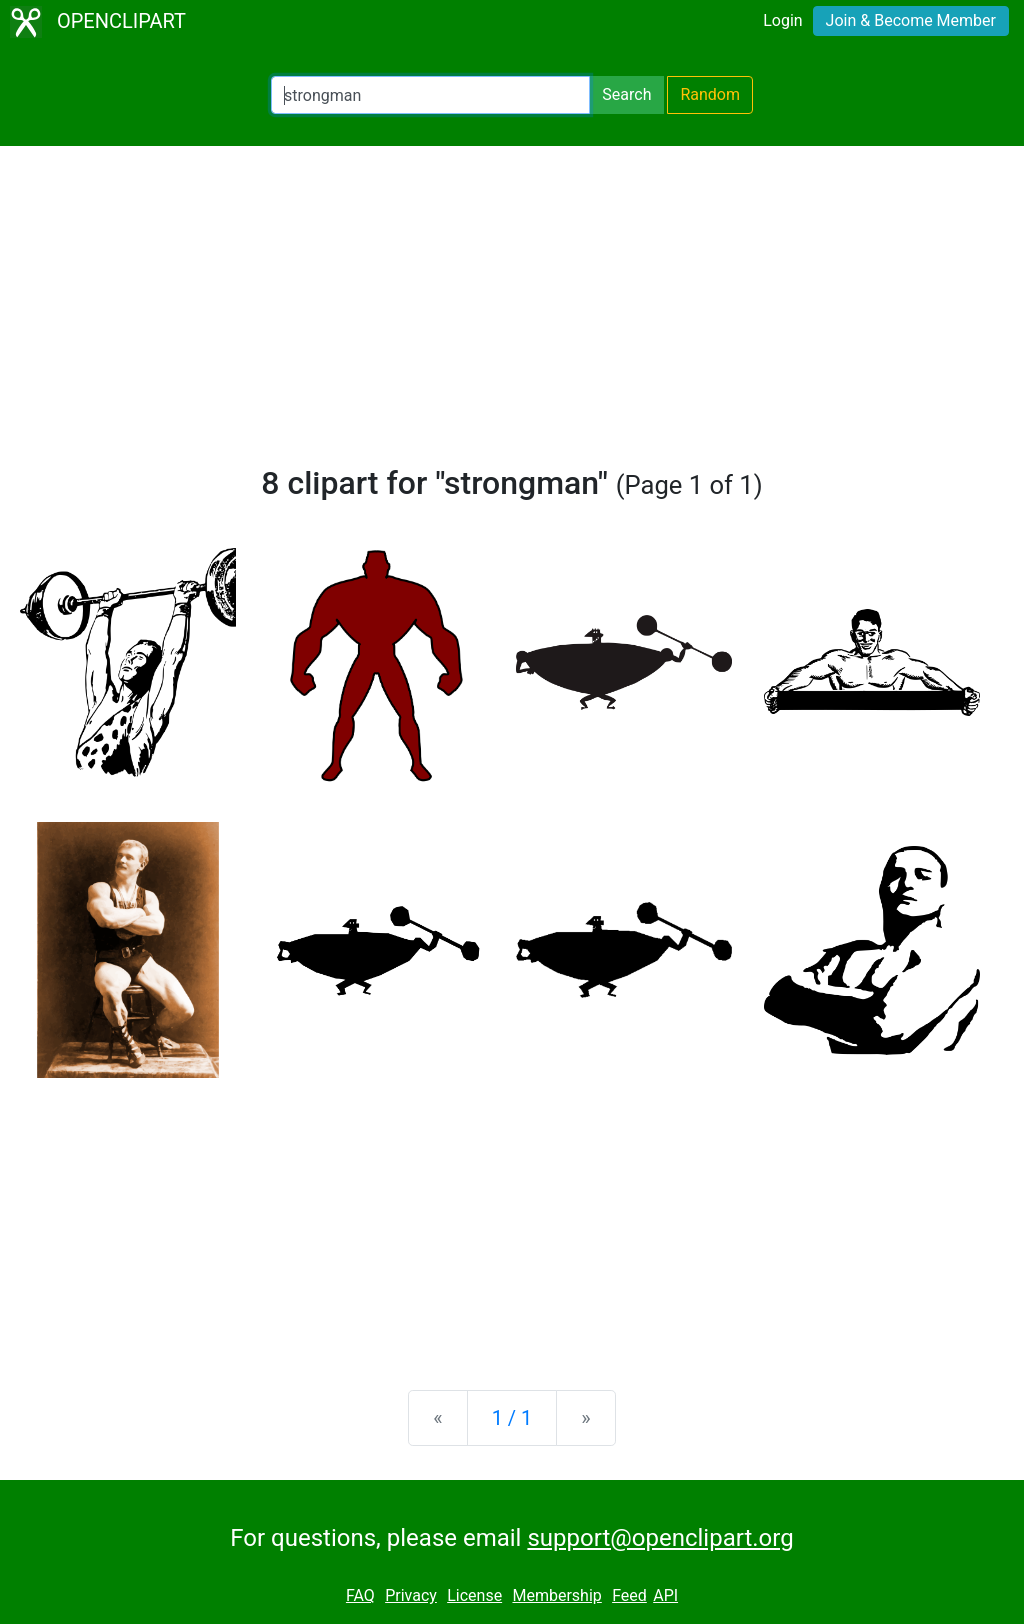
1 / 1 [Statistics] (512, 1418)
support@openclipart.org (660, 1538)
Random (710, 94)
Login (782, 20)
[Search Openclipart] (430, 95)
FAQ (360, 1595)
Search (626, 94)
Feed (629, 1595)
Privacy (411, 1595)
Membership (556, 1595)
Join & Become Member (911, 20)
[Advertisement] (512, 314)
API (665, 1595)
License (474, 1595)
